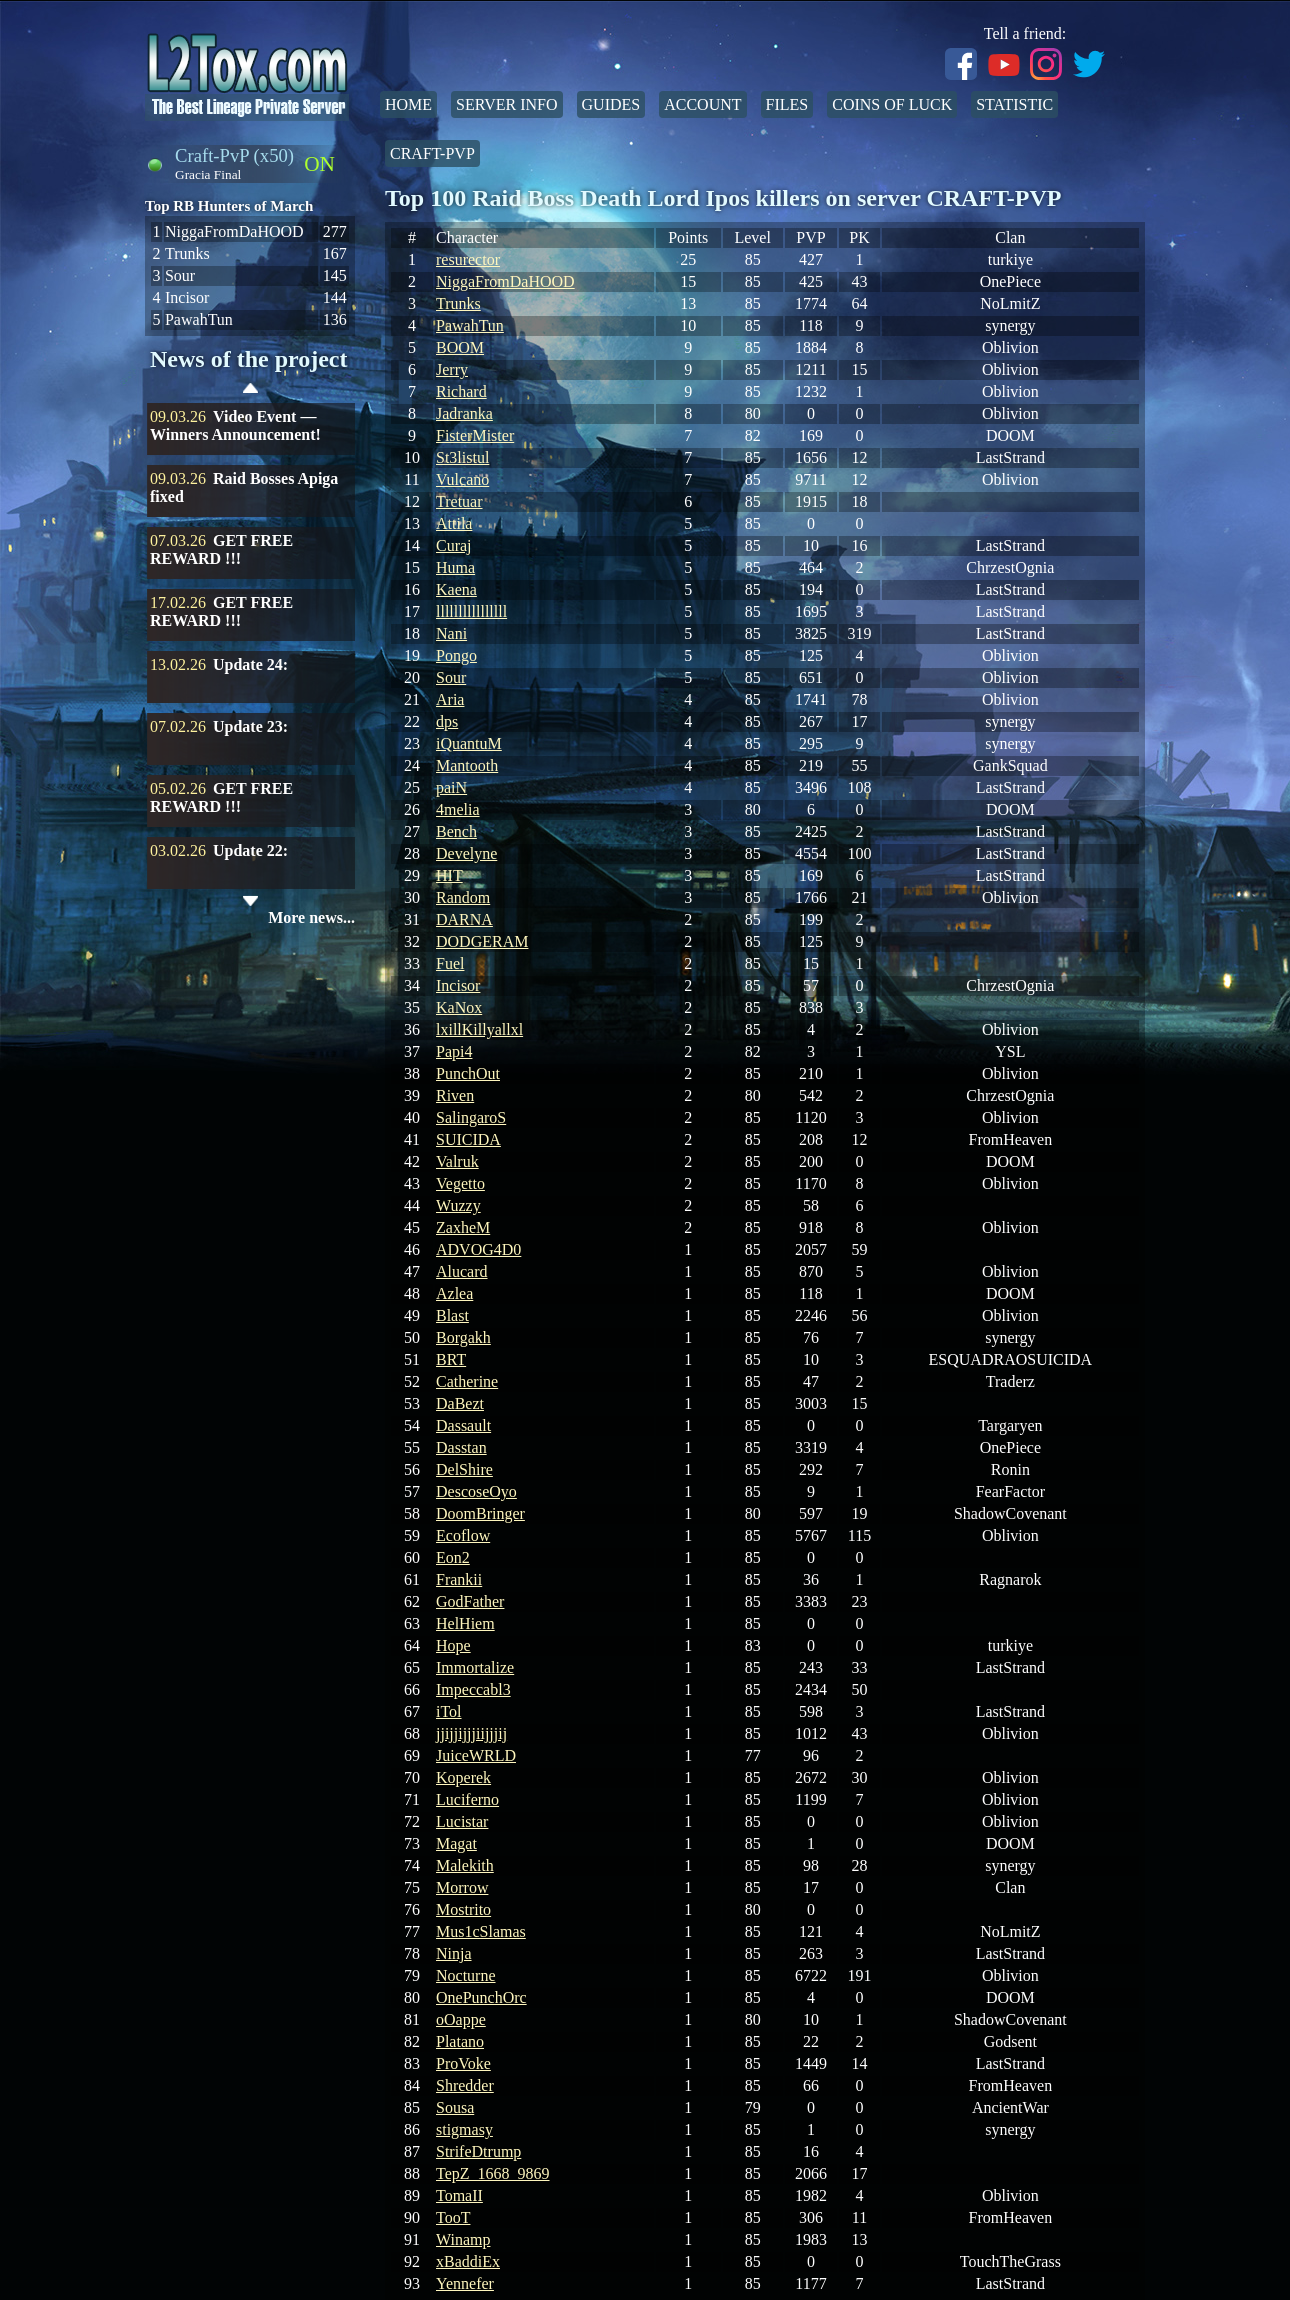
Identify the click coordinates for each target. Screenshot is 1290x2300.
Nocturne (466, 1975)
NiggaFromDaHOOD (505, 281)
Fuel (450, 963)
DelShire (464, 1469)
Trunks (458, 303)
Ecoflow (463, 1535)
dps (447, 721)
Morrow (462, 1887)
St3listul (462, 457)
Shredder (465, 2085)
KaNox (459, 1007)
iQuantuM (469, 743)
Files (787, 104)
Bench (456, 831)
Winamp (463, 2239)
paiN (451, 787)
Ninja (454, 1953)
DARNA (464, 919)
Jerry (452, 369)
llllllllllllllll (471, 611)
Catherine (467, 1381)
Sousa (455, 2107)
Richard (461, 391)
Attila (454, 523)
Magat (456, 1843)
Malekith (465, 1865)
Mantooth (467, 765)
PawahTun (470, 325)
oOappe (461, 2019)
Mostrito (463, 1909)
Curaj (454, 545)
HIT (449, 875)
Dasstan (461, 1447)
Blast (452, 1315)
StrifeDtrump (478, 2151)
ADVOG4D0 (478, 1249)
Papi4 (454, 1051)
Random (463, 897)
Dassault (463, 1425)
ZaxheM (463, 1227)
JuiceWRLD (476, 1755)
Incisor (458, 985)
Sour (451, 677)
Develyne (466, 853)
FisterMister (475, 435)
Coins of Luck (892, 104)
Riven (455, 1095)
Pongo (456, 655)
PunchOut (468, 1073)
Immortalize (475, 1667)
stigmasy (464, 2129)
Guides (611, 104)
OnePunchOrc (481, 1997)
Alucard (462, 1271)
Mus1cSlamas (481, 1931)
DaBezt (460, 1403)
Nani (451, 633)
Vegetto (460, 1183)
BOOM (460, 347)
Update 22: (250, 850)
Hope (453, 1645)
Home (408, 104)
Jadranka (464, 413)
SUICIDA (468, 1139)
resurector (468, 259)
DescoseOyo (476, 1491)
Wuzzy (458, 1205)
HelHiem (465, 1623)
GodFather (470, 1601)
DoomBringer (480, 1513)
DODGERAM (482, 941)
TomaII (459, 2195)
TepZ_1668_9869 (493, 2173)
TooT (453, 2217)
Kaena (456, 589)
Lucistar (462, 1821)
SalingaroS (471, 1117)
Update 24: (250, 664)
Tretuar (459, 501)
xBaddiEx (468, 2261)
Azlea (454, 1293)
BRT (451, 1359)
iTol (449, 1711)
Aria (450, 699)
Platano (460, 2041)
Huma (455, 567)
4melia (458, 809)
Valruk (457, 1161)
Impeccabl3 (473, 1689)
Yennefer (465, 2283)
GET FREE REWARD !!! (221, 549)
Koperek (463, 1777)
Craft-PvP (432, 153)
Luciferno (467, 1799)
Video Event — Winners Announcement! (235, 425)
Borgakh (463, 1337)
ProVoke (463, 2063)
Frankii (459, 1579)
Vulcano (462, 479)
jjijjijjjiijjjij (471, 1733)
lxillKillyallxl (479, 1029)
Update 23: (250, 726)
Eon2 (453, 1557)
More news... (311, 917)
